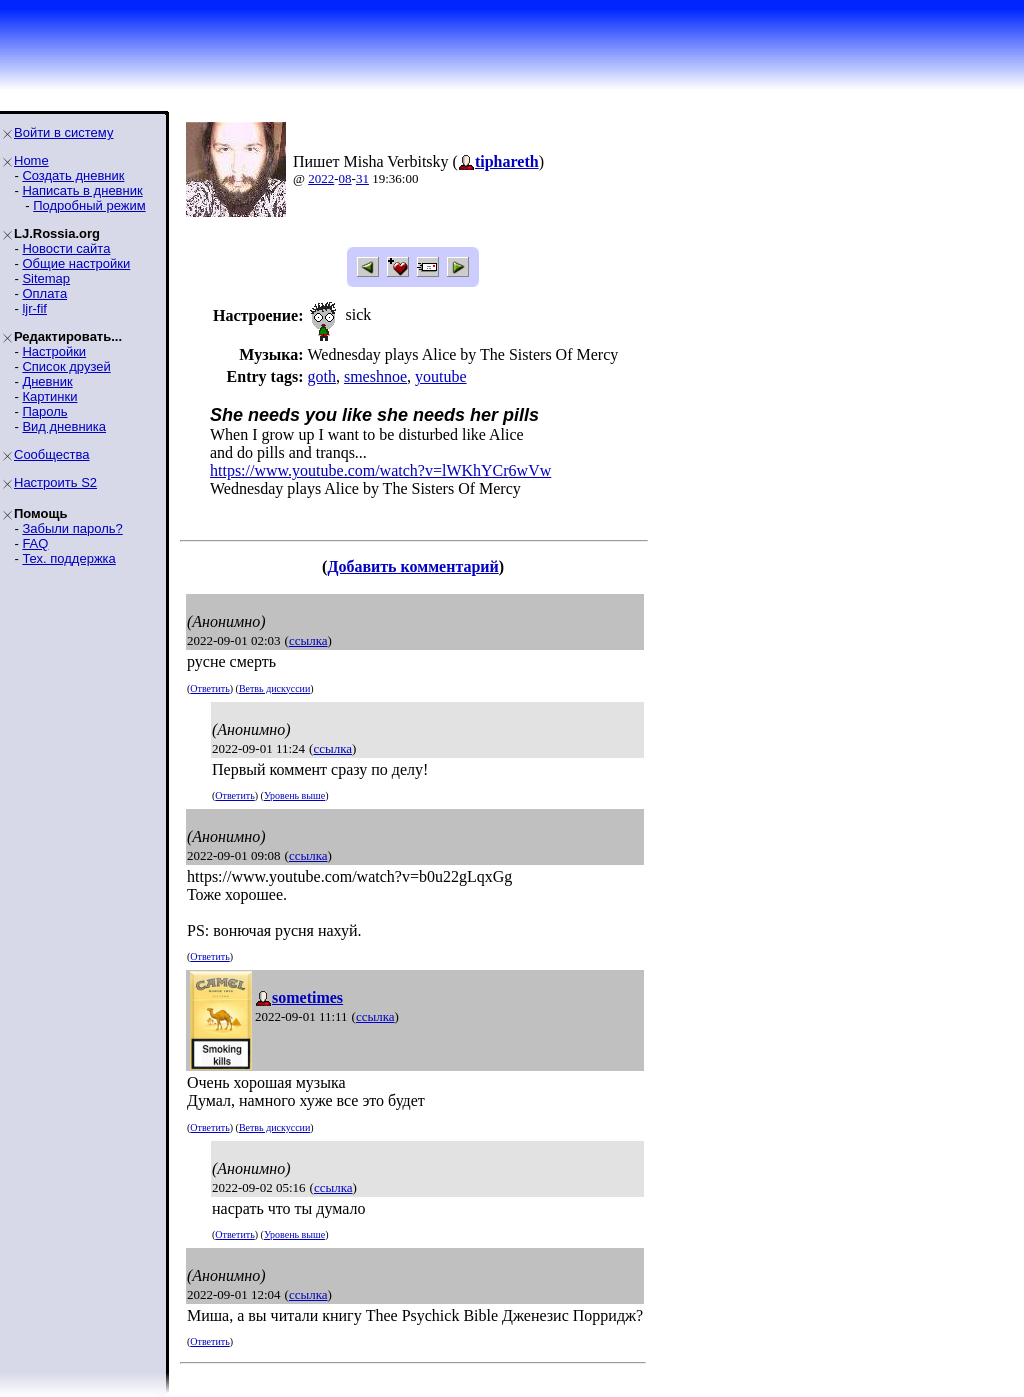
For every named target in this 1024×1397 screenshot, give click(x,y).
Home (31, 160)
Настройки (54, 351)
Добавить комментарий (412, 566)
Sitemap (46, 278)
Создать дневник (73, 175)
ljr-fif (34, 308)
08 (345, 178)
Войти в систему (63, 132)
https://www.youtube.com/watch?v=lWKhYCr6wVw (380, 470)
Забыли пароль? (72, 528)
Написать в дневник (82, 190)
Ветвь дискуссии (274, 688)
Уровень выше (294, 795)
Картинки (49, 396)
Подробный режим (89, 205)
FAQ (35, 543)
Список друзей (66, 366)
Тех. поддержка (68, 558)
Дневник (47, 381)
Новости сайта (66, 248)
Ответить (209, 688)
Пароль (44, 411)
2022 (321, 178)
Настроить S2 (55, 482)
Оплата (44, 293)
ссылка (308, 640)
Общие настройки (76, 263)
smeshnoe (375, 376)
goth (321, 376)
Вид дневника (64, 426)
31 (362, 178)
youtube (441, 376)
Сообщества (52, 454)
